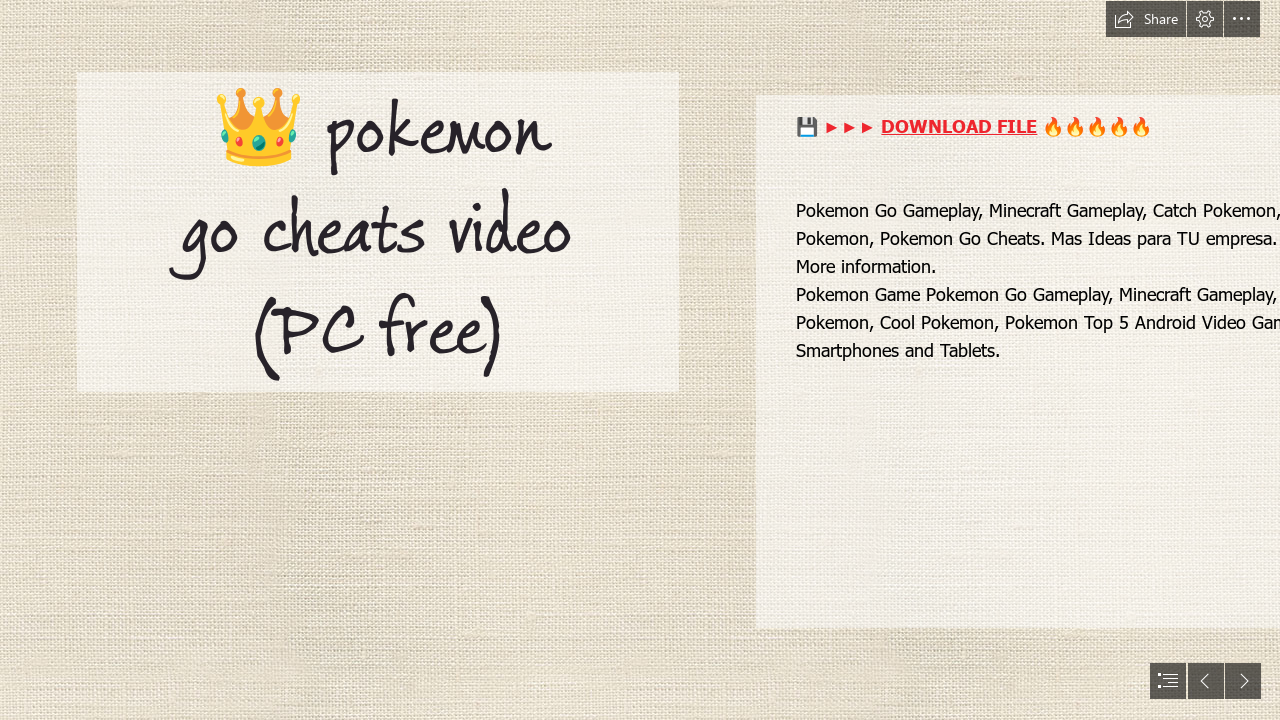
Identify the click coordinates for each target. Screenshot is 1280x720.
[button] (1146, 19)
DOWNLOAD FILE (959, 125)
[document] (640, 360)
